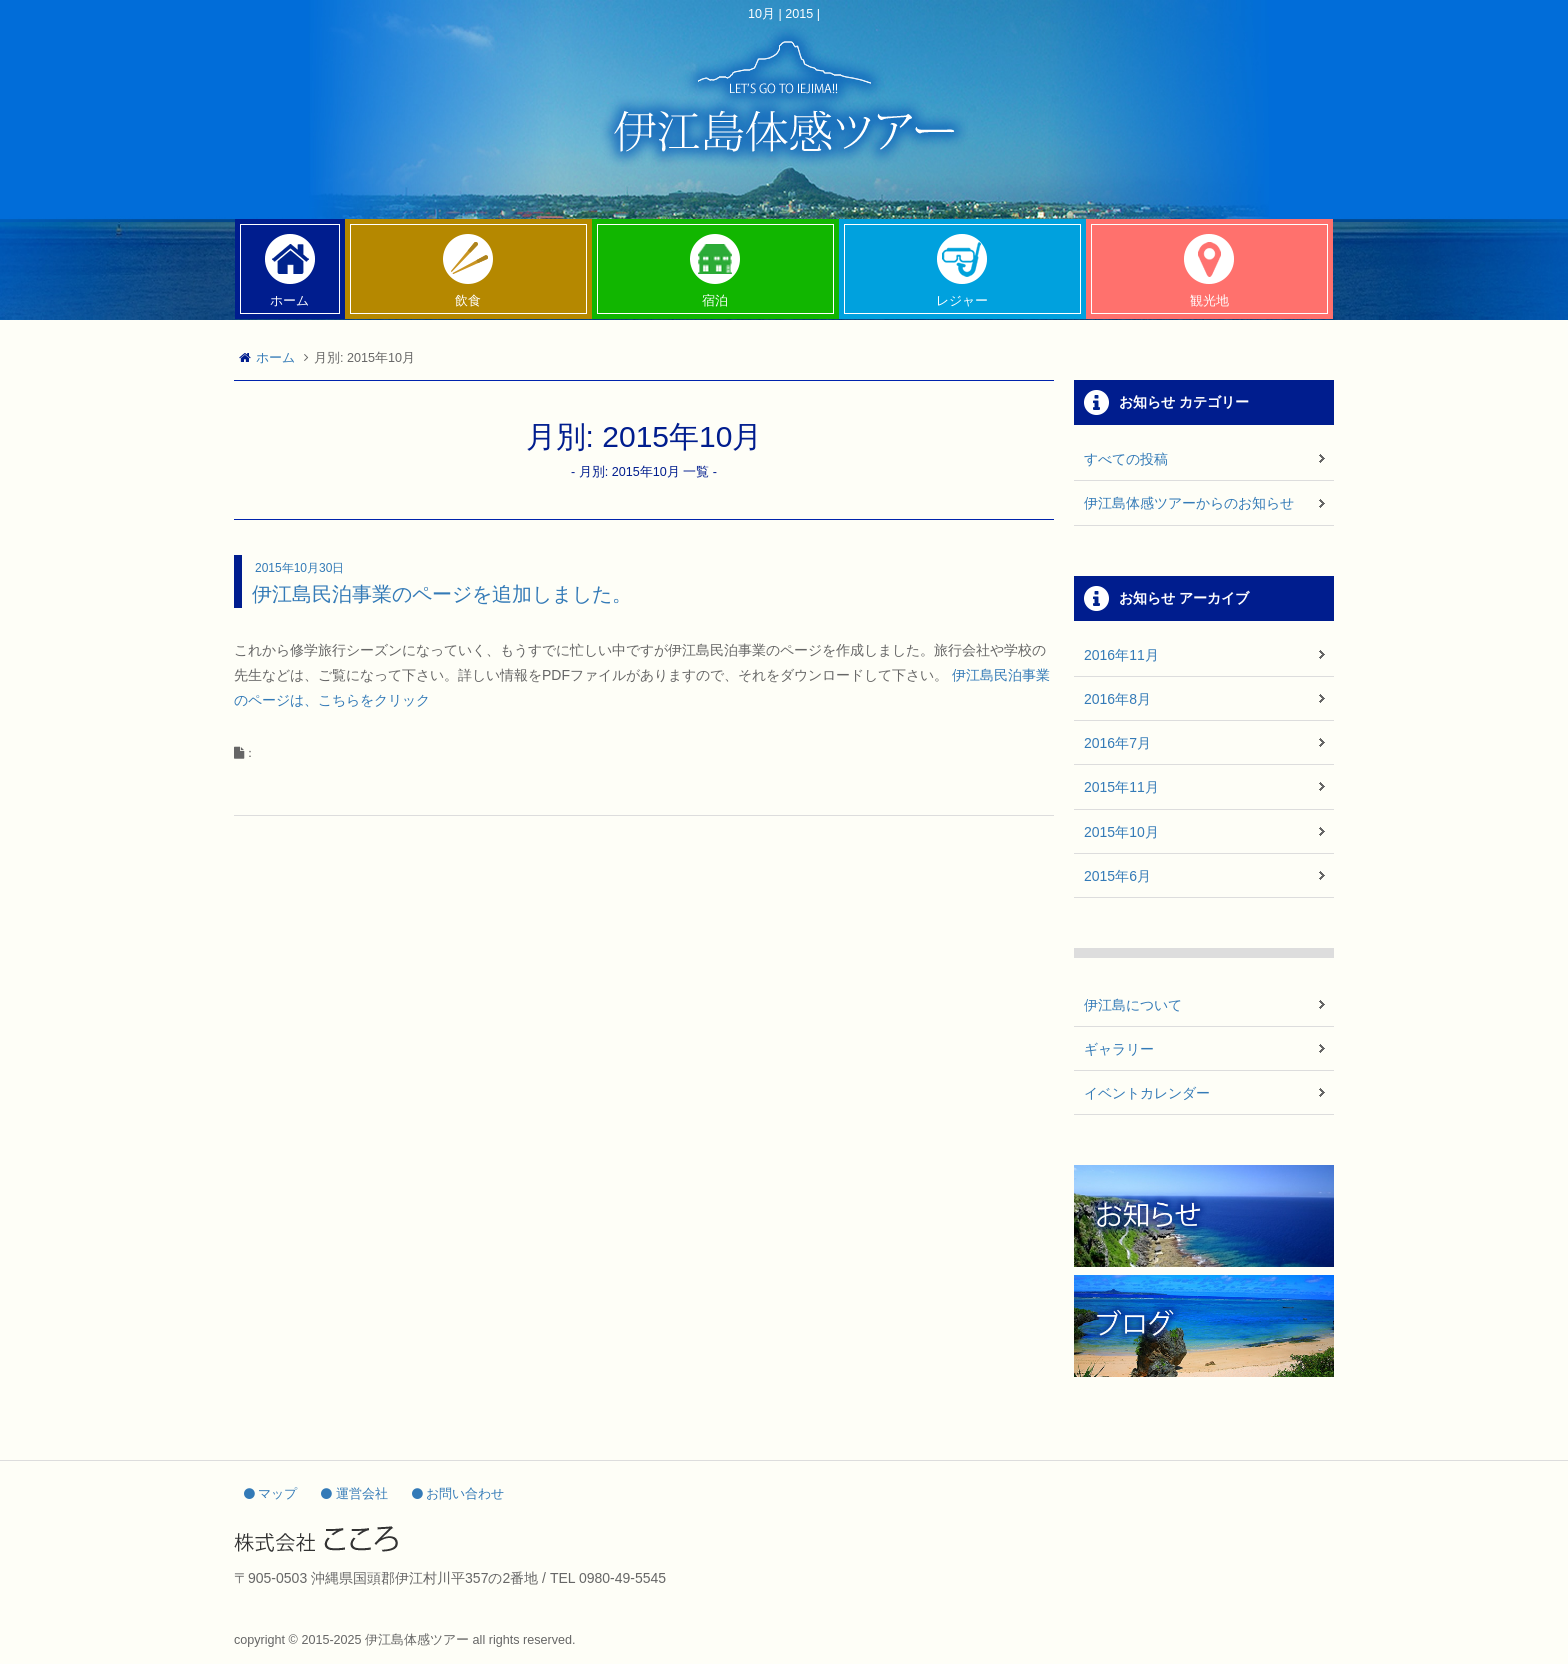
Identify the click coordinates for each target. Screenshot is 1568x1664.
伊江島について (1133, 1005)
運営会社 (354, 1494)
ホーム (275, 358)
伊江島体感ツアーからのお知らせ (1189, 503)
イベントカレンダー (1147, 1093)
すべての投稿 (1126, 459)
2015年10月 (1121, 832)
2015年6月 (1117, 876)
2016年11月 (1121, 655)
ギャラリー (1119, 1049)
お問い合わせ (458, 1494)
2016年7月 (1117, 743)
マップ (271, 1494)
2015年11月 (1121, 787)
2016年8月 (1117, 699)
